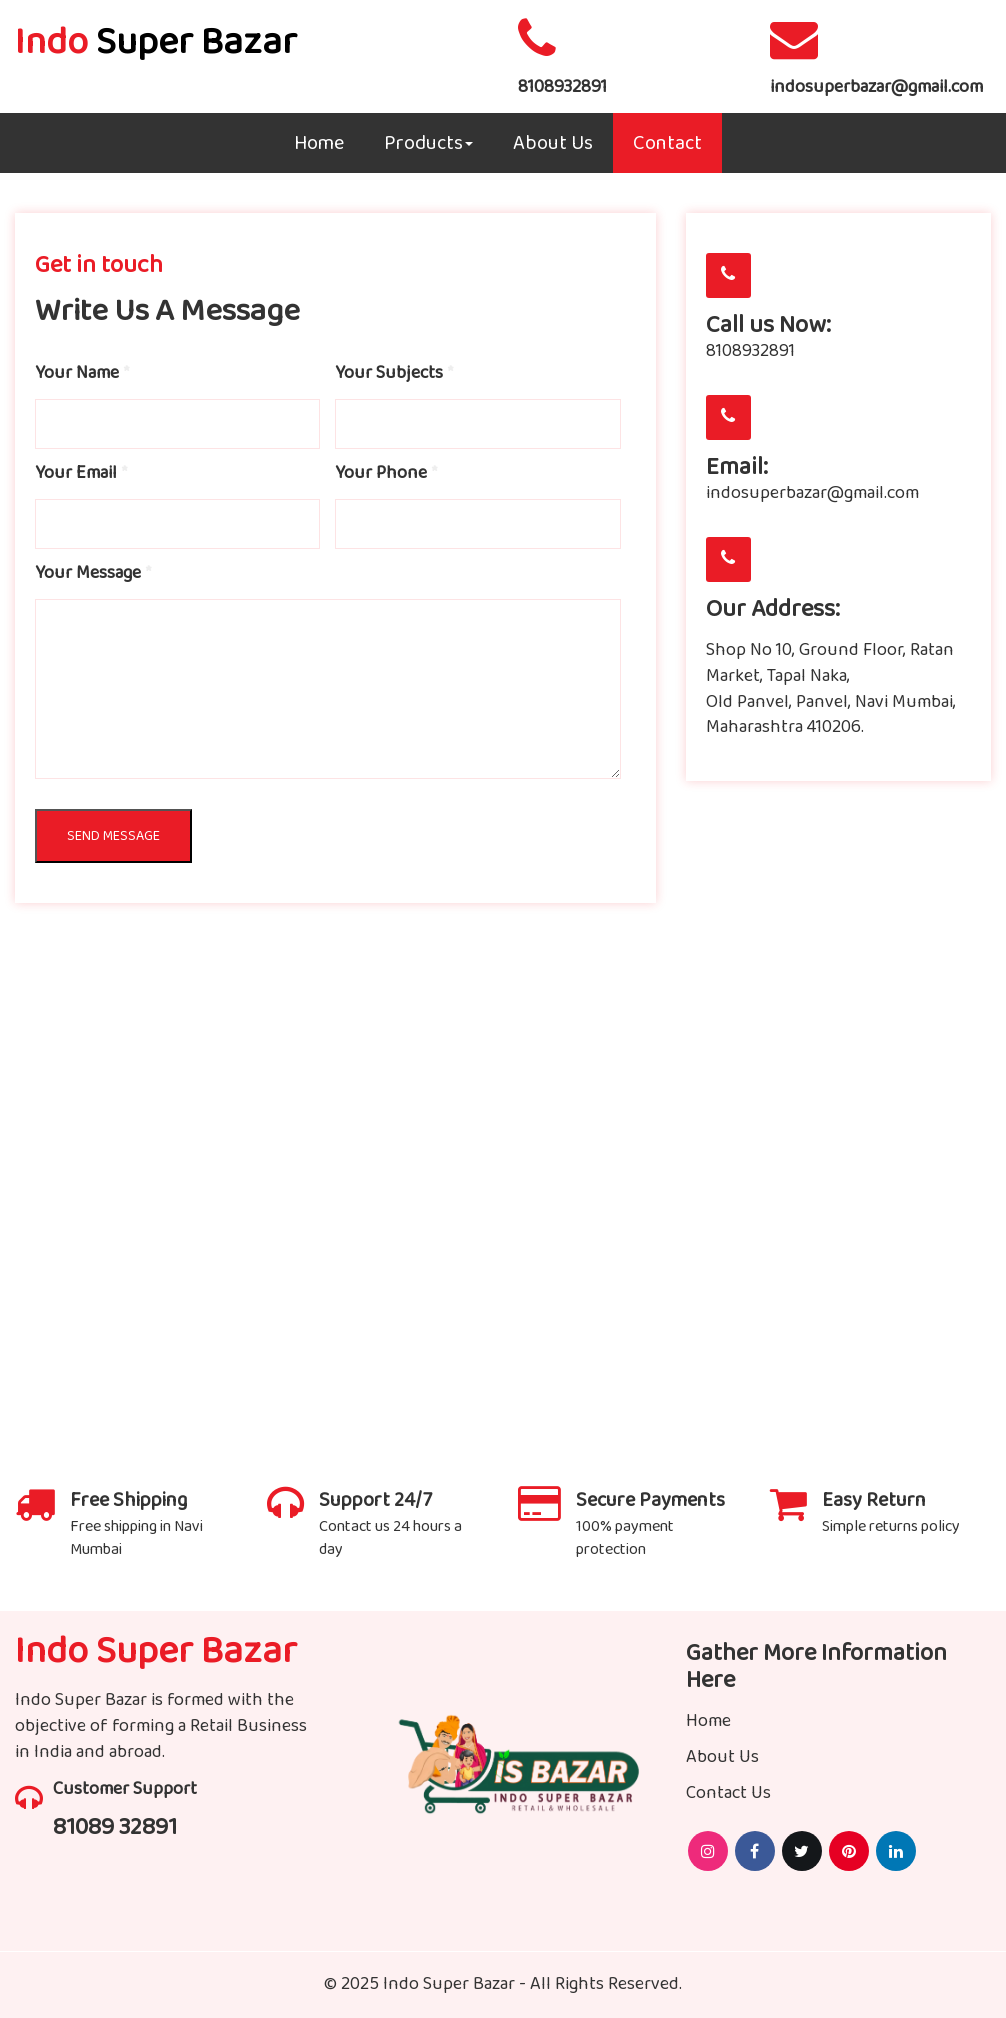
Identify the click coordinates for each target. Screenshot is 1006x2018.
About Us (553, 143)
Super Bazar (156, 42)
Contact (667, 143)
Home (319, 143)
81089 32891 (115, 1827)
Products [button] (428, 143)
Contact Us (728, 1793)
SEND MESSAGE (113, 836)
